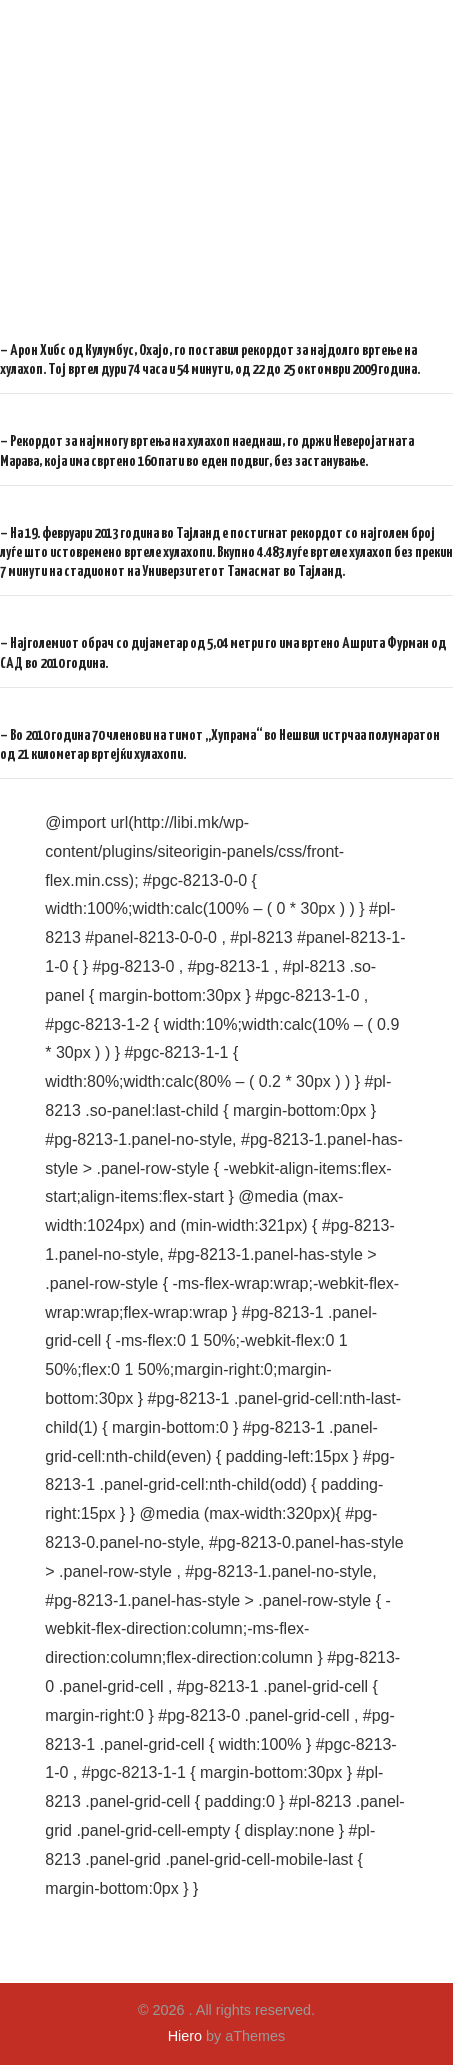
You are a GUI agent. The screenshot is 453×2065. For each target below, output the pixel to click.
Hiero (185, 2036)
